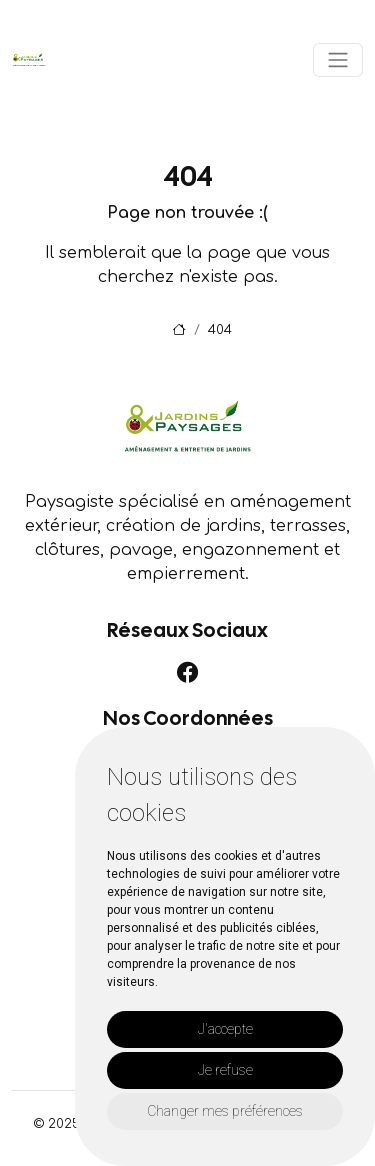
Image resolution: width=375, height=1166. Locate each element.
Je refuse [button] (225, 1070)
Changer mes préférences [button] (225, 1111)
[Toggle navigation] (338, 60)
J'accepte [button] (225, 1029)
